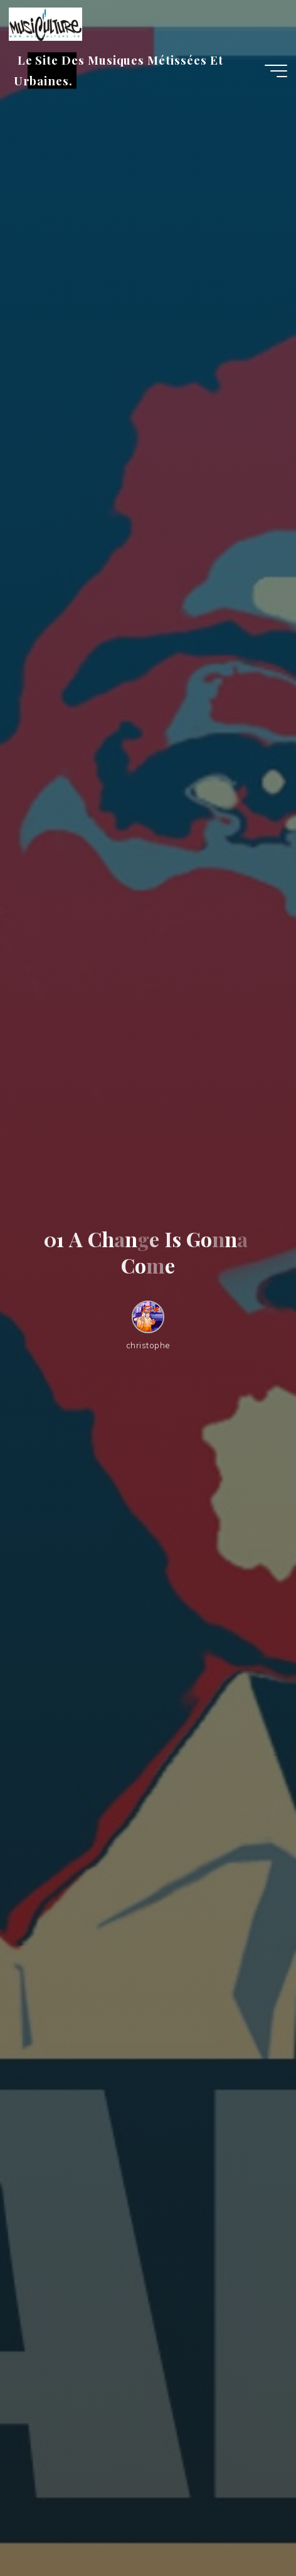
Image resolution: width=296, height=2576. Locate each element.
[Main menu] (276, 71)
